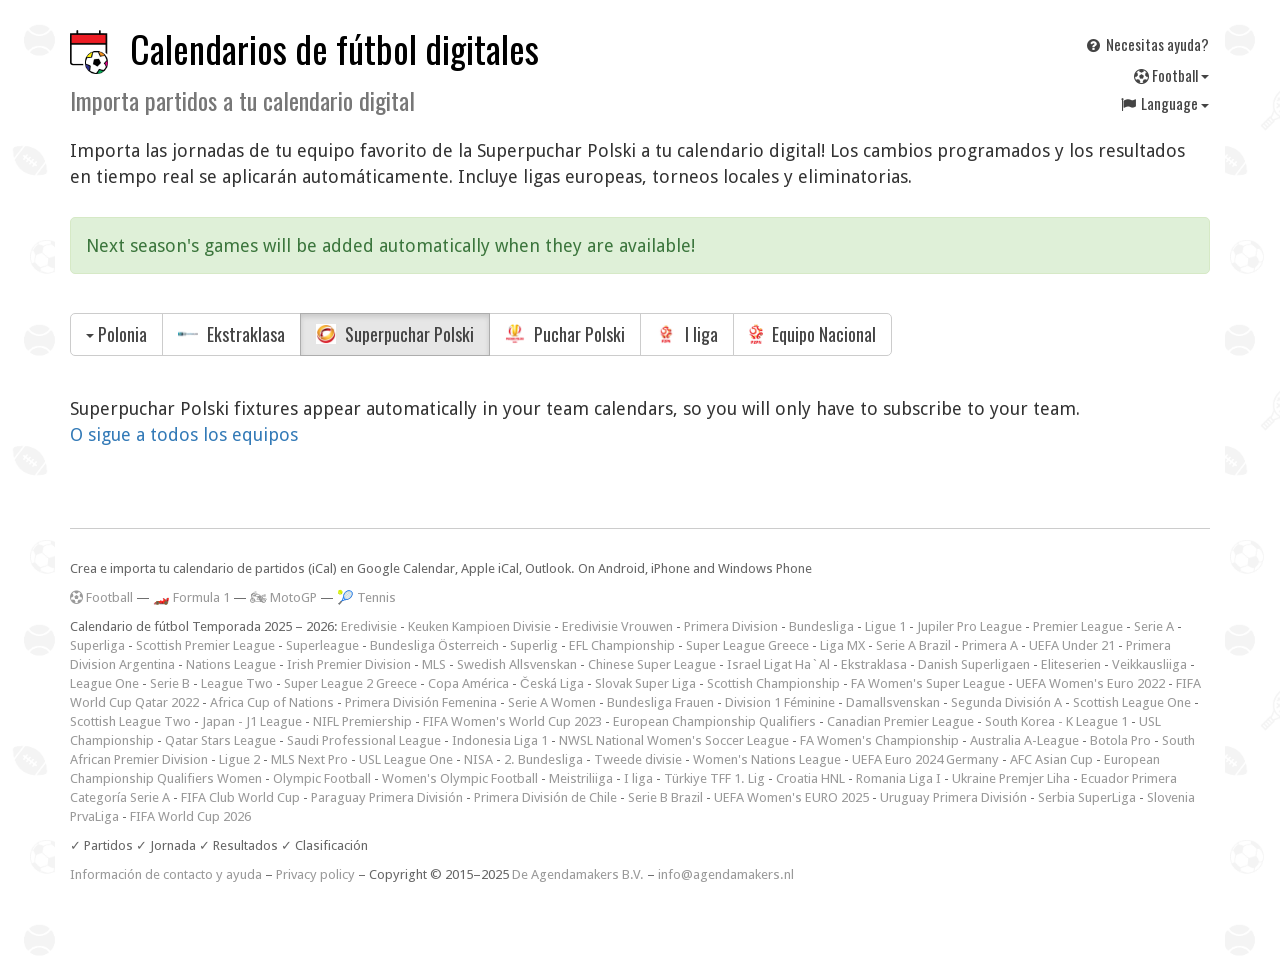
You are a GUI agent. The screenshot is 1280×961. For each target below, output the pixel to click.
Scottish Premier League (205, 645)
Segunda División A (1006, 702)
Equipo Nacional (812, 334)
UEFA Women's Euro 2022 (1090, 683)
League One (104, 683)
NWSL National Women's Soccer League (674, 740)
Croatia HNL (810, 778)
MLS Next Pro (309, 759)
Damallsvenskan (893, 702)
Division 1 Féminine (780, 702)
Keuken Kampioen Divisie (479, 626)
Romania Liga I (898, 778)
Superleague (322, 645)
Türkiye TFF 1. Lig (714, 778)
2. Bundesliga (543, 759)
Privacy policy (315, 874)
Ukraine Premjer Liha (1011, 778)
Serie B (170, 683)
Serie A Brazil (913, 645)
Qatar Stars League (220, 740)
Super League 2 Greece (350, 683)
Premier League (1078, 626)
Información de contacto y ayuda (166, 874)
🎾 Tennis (366, 597)
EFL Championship (622, 645)
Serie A (1154, 626)
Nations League (231, 664)
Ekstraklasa (231, 334)
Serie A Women (552, 702)
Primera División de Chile (545, 797)
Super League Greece (747, 645)
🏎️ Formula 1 (191, 597)
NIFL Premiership (362, 721)
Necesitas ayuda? (1146, 44)
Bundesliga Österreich (434, 645)
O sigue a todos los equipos (184, 434)
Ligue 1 (885, 626)
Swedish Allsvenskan (517, 664)
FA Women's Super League (928, 683)
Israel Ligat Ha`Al (778, 664)
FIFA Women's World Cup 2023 (512, 721)
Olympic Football (322, 778)
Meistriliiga (581, 778)
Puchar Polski (565, 334)
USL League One (406, 759)
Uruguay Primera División (953, 797)
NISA (478, 759)
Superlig (534, 645)
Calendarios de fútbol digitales (334, 48)
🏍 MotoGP (283, 597)
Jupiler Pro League (969, 626)
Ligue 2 (239, 759)
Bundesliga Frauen (660, 702)
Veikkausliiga (1149, 664)
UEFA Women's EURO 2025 (791, 797)
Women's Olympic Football (460, 778)
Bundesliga (821, 626)
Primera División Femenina (421, 702)
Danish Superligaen (974, 664)
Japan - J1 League (252, 721)
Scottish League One (1132, 702)
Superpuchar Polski (395, 334)
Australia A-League (1024, 740)
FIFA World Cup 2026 (190, 816)
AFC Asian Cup (1051, 759)
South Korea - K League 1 (1056, 721)
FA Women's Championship (879, 740)
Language (1164, 103)
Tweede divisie (638, 759)
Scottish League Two (130, 721)
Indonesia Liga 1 (500, 740)
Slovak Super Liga (645, 683)
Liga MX (842, 645)
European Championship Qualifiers (714, 721)
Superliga (97, 645)
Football (1171, 75)
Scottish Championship (773, 683)
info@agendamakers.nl (726, 874)
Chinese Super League (652, 664)
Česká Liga (552, 683)
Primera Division (731, 626)
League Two (237, 683)
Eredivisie (369, 626)
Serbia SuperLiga (1087, 797)
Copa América (468, 683)
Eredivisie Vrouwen (617, 626)
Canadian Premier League (900, 721)
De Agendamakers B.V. (578, 874)
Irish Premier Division (349, 664)
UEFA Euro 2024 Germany (925, 759)
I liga (687, 334)
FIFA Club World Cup (240, 797)
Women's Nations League (767, 759)
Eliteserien (1071, 664)
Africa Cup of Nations (272, 702)
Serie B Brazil (665, 797)
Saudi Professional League (364, 740)
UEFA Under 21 (1072, 645)
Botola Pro (1120, 740)
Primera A (990, 645)
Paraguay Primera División (387, 797)
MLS (434, 664)
